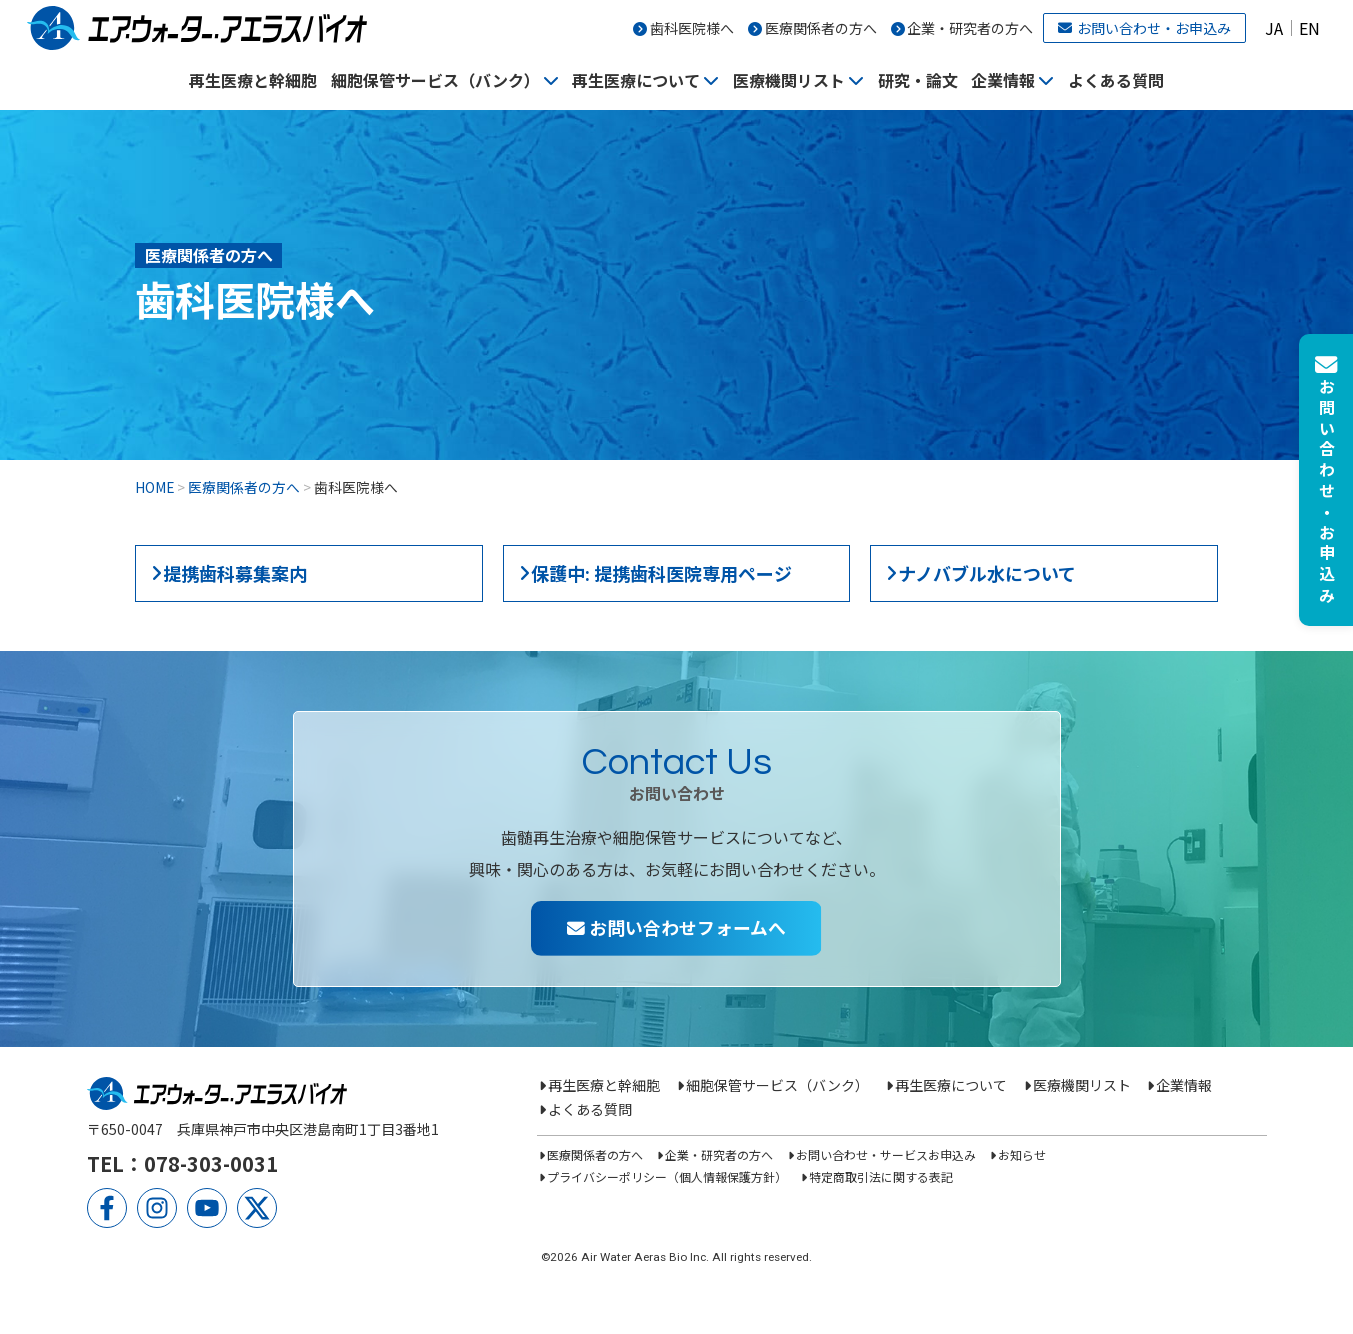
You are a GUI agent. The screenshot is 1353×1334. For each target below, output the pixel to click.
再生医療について (636, 80)
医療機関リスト (789, 80)
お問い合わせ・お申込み (1144, 28)
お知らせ (1022, 1154)
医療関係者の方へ (821, 28)
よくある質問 (1116, 80)
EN (1309, 28)
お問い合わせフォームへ (676, 927)
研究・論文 (918, 80)
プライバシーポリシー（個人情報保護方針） (667, 1176)
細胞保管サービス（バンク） (435, 80)
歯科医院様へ (692, 28)
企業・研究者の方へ (970, 28)
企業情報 (1003, 80)
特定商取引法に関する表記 (881, 1176)
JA (1274, 28)
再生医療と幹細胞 (253, 80)
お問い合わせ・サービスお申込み (886, 1154)
